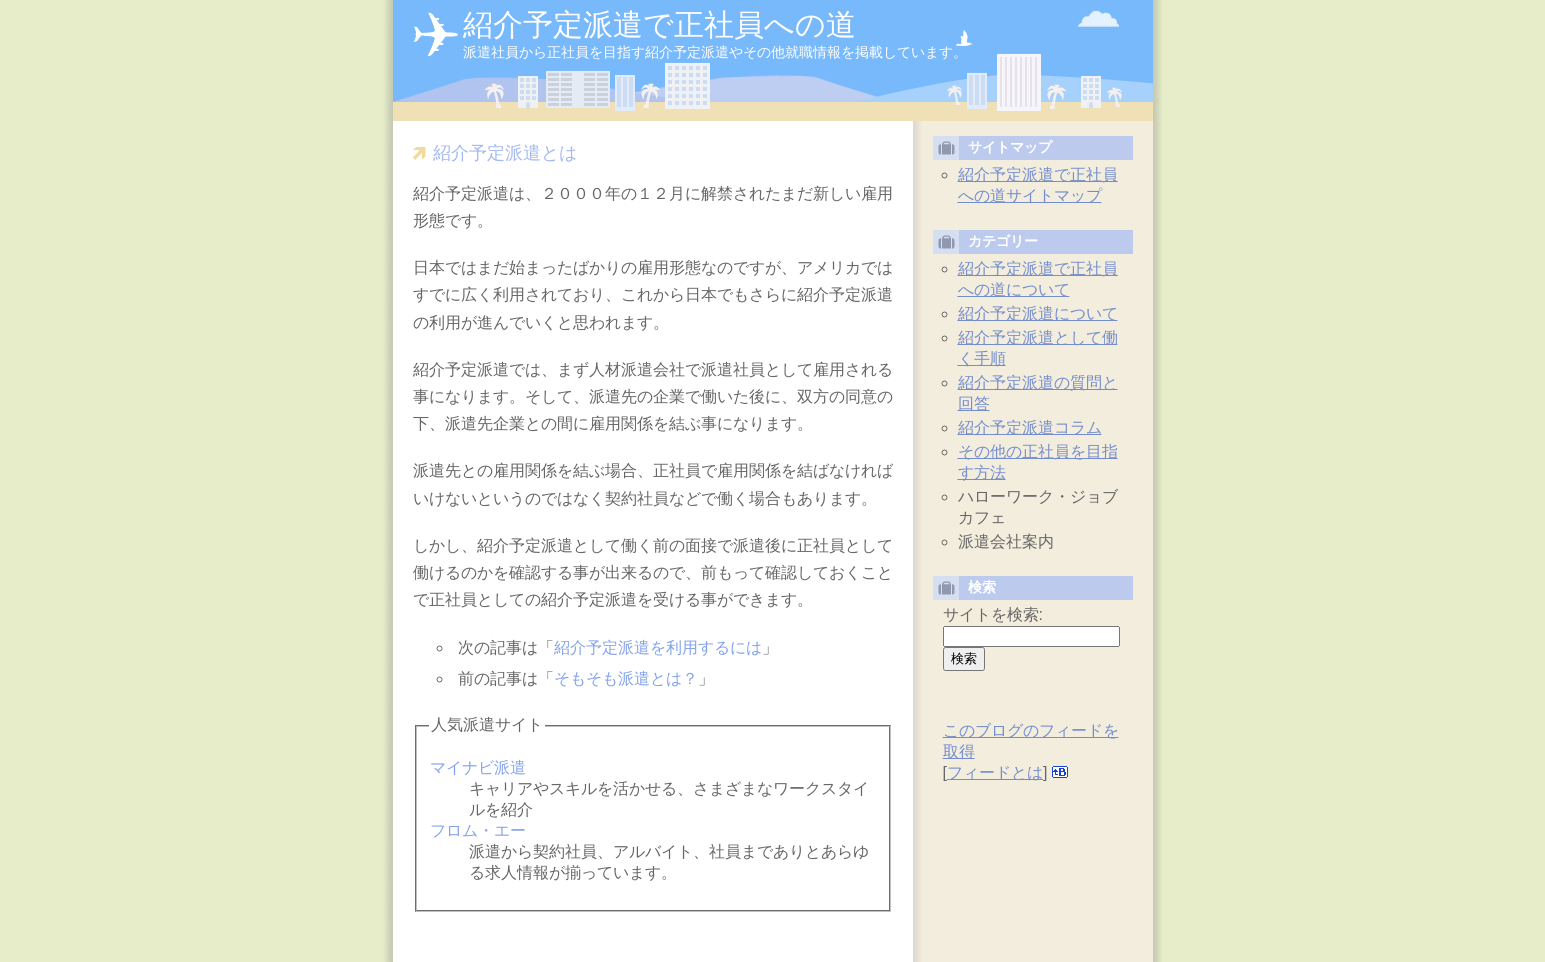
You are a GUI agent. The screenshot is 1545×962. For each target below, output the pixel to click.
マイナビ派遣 (477, 767)
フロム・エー (477, 830)
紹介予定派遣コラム (1030, 427)
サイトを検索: (993, 614)
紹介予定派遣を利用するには (658, 647)
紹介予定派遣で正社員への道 (659, 24)
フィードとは (995, 772)
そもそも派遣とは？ (626, 678)
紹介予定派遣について (1038, 313)
